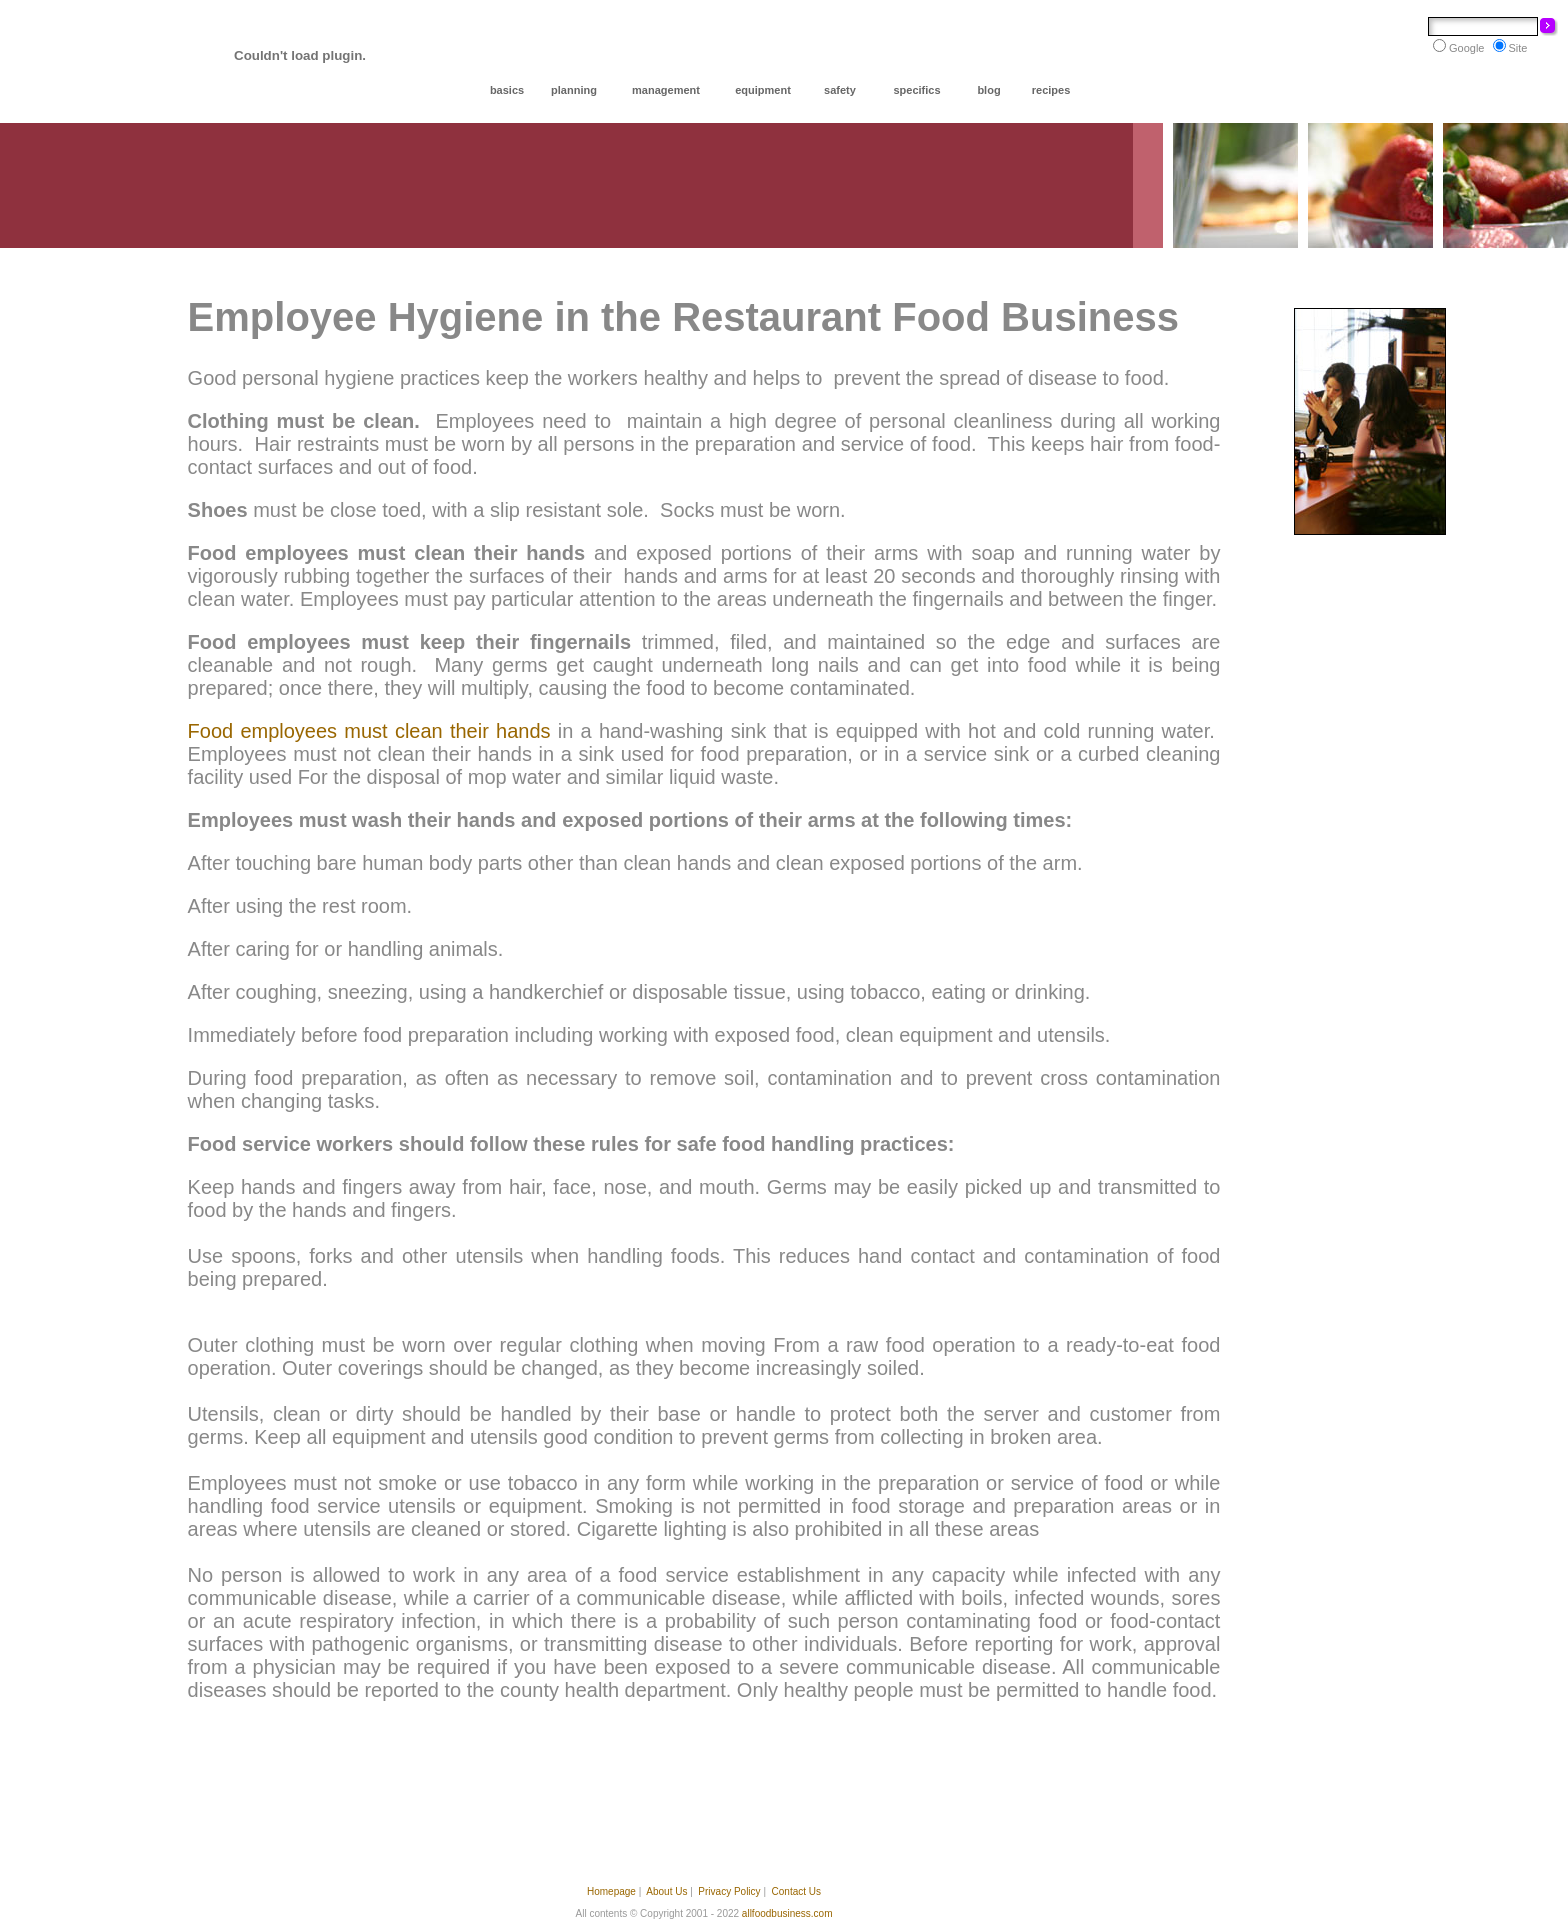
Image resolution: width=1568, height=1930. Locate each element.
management (666, 90)
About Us (666, 1891)
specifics (916, 90)
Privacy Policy (729, 1891)
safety (840, 90)
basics (507, 90)
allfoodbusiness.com (787, 1913)
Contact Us (796, 1891)
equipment (763, 90)
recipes (1051, 90)
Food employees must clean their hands (369, 731)
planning (574, 90)
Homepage (611, 1891)
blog (988, 90)
